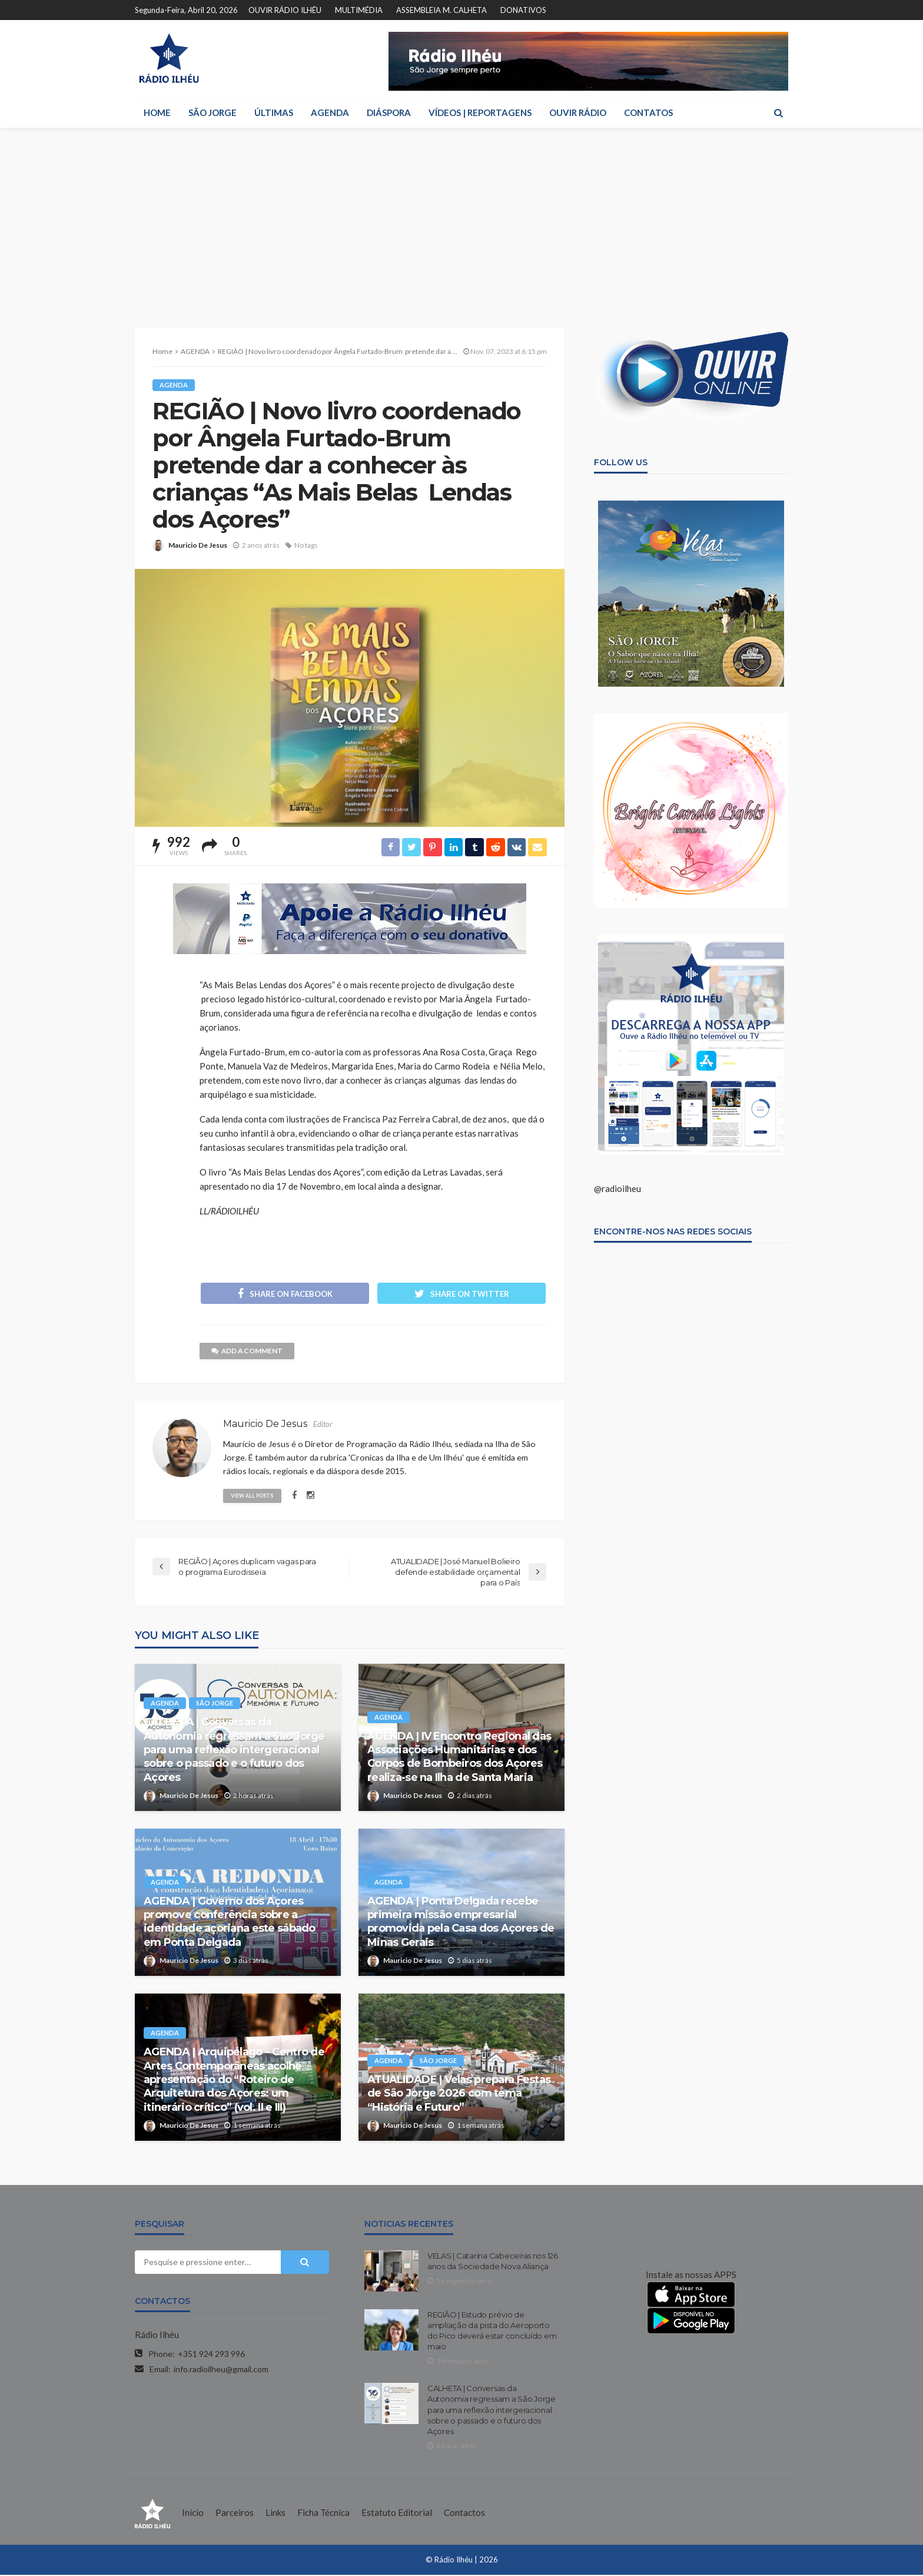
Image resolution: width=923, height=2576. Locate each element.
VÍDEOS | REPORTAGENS (480, 112)
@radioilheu (617, 1188)
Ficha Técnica (323, 2514)
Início (193, 2514)
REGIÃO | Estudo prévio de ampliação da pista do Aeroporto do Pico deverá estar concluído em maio (491, 2332)
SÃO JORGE (212, 112)
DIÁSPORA (389, 112)
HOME (157, 112)
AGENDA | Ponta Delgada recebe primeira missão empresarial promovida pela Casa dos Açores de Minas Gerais (460, 1923)
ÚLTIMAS (273, 112)
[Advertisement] (461, 216)
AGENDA (330, 112)
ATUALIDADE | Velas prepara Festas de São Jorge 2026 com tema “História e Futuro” (458, 2094)
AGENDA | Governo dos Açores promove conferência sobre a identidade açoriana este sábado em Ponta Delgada (230, 1923)
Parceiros (234, 2514)
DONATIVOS (523, 10)
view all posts (253, 1496)
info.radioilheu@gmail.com (221, 2370)
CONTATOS (648, 112)
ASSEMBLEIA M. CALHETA (441, 10)
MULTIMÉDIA (359, 10)
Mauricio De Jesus (197, 545)
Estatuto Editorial (396, 2514)
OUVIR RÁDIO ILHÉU (284, 10)
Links (275, 2514)
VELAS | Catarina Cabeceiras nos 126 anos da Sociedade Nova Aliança (492, 2262)
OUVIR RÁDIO (577, 112)
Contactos (464, 2514)
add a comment (247, 1351)
